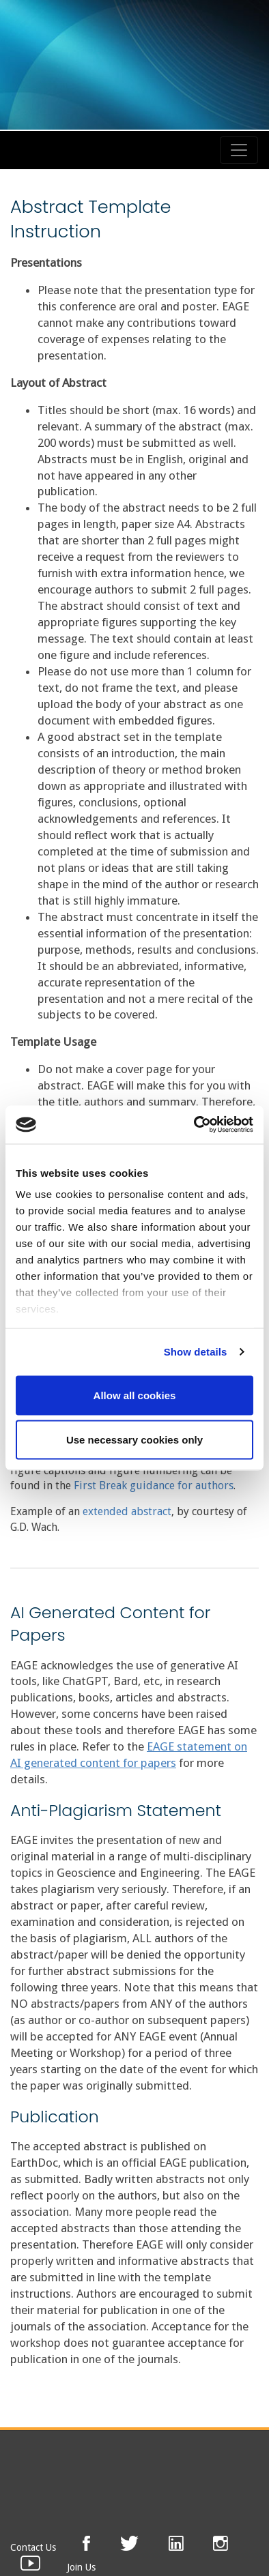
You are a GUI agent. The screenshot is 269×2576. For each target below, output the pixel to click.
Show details (195, 1352)
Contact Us (33, 2547)
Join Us (81, 2567)
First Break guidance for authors (153, 1485)
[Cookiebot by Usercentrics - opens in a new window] (194, 1125)
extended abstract (127, 1511)
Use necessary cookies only (134, 1440)
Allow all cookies (135, 1395)
